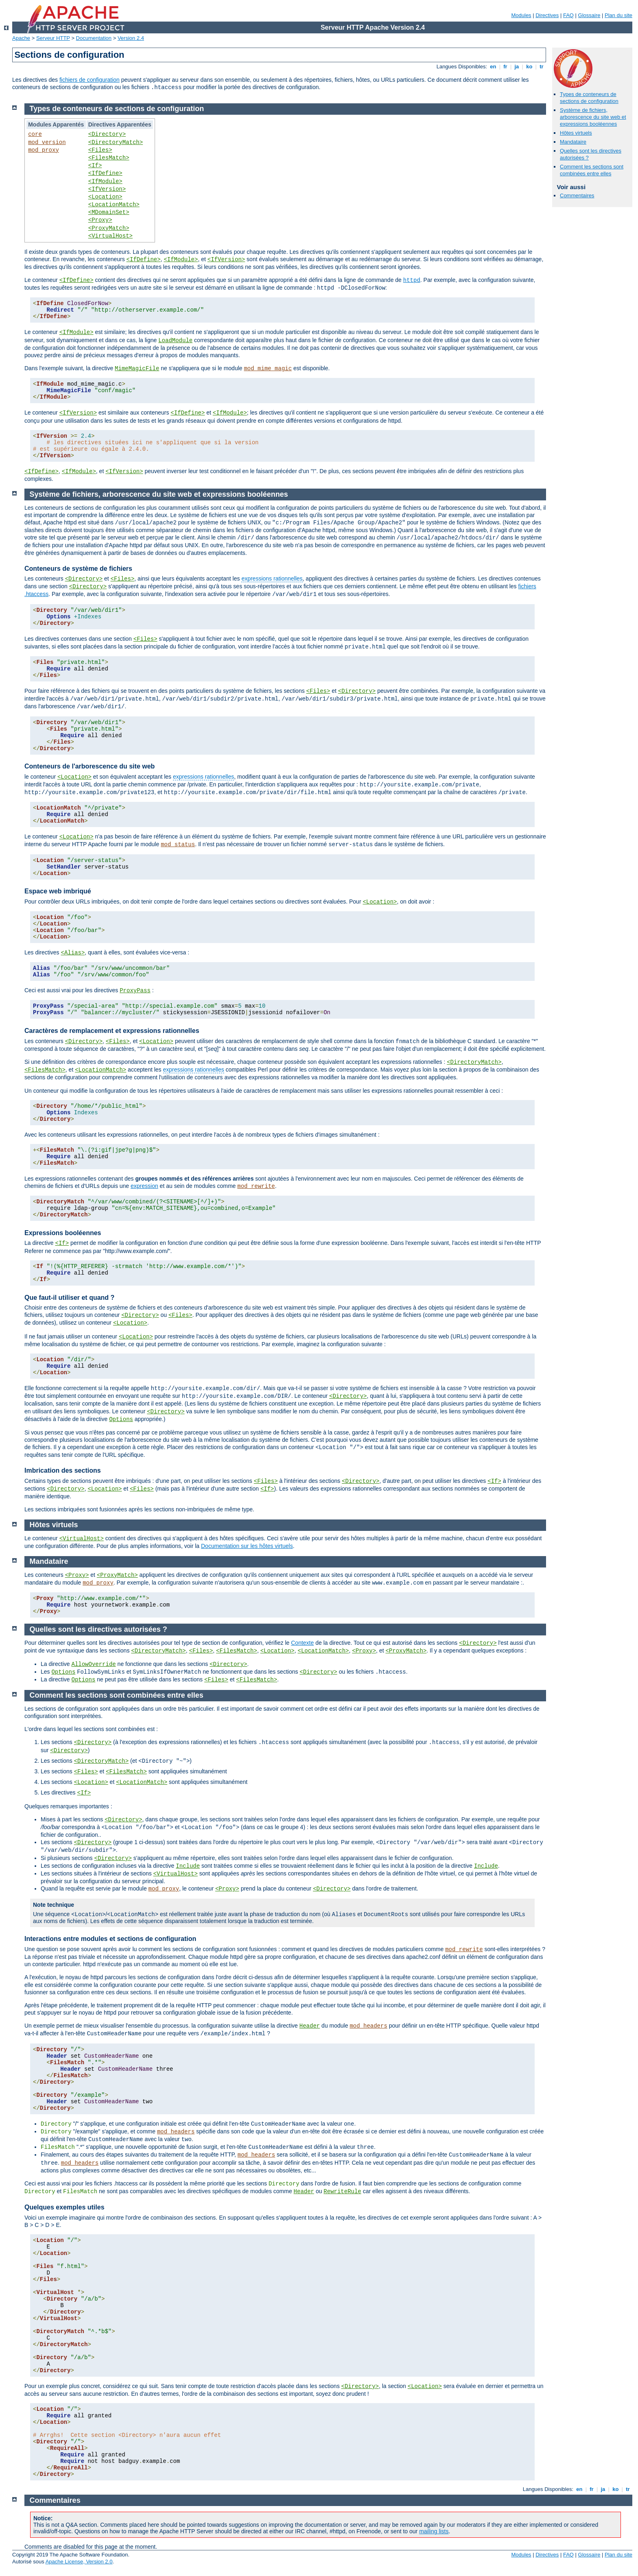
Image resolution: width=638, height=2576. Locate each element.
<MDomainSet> (108, 212)
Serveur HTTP (53, 38)
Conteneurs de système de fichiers (78, 568)
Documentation (93, 38)
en (493, 66)
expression (144, 1186)
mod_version (47, 142)
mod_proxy (43, 150)
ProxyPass (135, 990)
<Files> (100, 150)
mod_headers (368, 2026)
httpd (411, 280)
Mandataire (573, 142)
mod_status (178, 844)
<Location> (105, 197)
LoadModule (175, 340)
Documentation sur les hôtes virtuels (247, 1546)
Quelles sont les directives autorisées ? (98, 1629)
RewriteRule (342, 2191)
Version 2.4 (131, 38)
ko (529, 66)
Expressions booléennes (62, 1232)
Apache (21, 38)
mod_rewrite (256, 1186)
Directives (547, 15)
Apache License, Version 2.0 (79, 2562)
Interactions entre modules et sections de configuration (110, 1938)
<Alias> (73, 953)
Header (309, 2026)
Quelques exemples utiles (64, 2207)
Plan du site (618, 15)
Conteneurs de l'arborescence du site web (89, 766)
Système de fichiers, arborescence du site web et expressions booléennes (593, 117)
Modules (521, 15)
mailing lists (433, 2531)
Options (121, 1419)
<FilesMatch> (108, 158)
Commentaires (577, 195)
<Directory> (107, 134)
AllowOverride (93, 1664)
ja (516, 66)
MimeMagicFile (137, 368)
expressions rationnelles (271, 578)
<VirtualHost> (110, 236)
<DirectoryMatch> (115, 142)
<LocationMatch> (114, 204)
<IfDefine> (105, 173)
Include (188, 1866)
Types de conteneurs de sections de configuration (589, 97)
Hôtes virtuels (576, 133)
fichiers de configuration (89, 79)
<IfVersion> (107, 189)
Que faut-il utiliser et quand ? (69, 1297)
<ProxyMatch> (108, 228)
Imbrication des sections (62, 1470)
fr (505, 66)
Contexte (302, 1642)
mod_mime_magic (268, 368)
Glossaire (589, 15)
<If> (95, 165)
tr (541, 66)
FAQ (568, 15)
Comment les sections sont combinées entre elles (591, 170)
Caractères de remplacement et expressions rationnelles (111, 1030)
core (35, 134)
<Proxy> (100, 220)
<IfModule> (105, 181)
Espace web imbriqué (57, 891)
